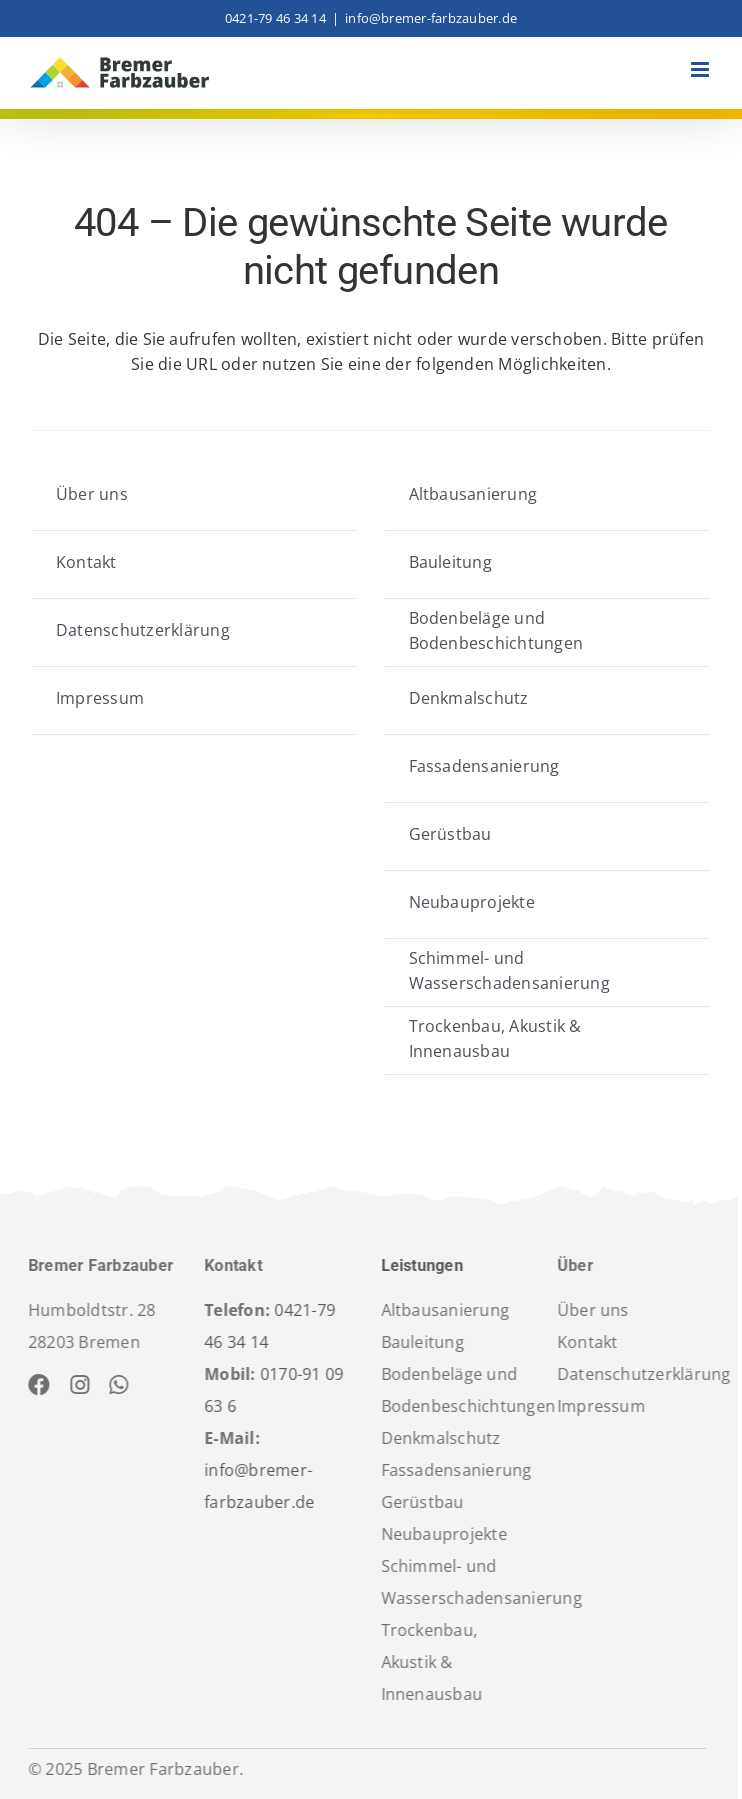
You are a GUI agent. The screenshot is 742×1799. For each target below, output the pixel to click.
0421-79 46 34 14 (275, 18)
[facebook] (34, 1385)
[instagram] (74, 1385)
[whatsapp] (113, 1385)
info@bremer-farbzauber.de (431, 18)
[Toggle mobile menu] (701, 69)
